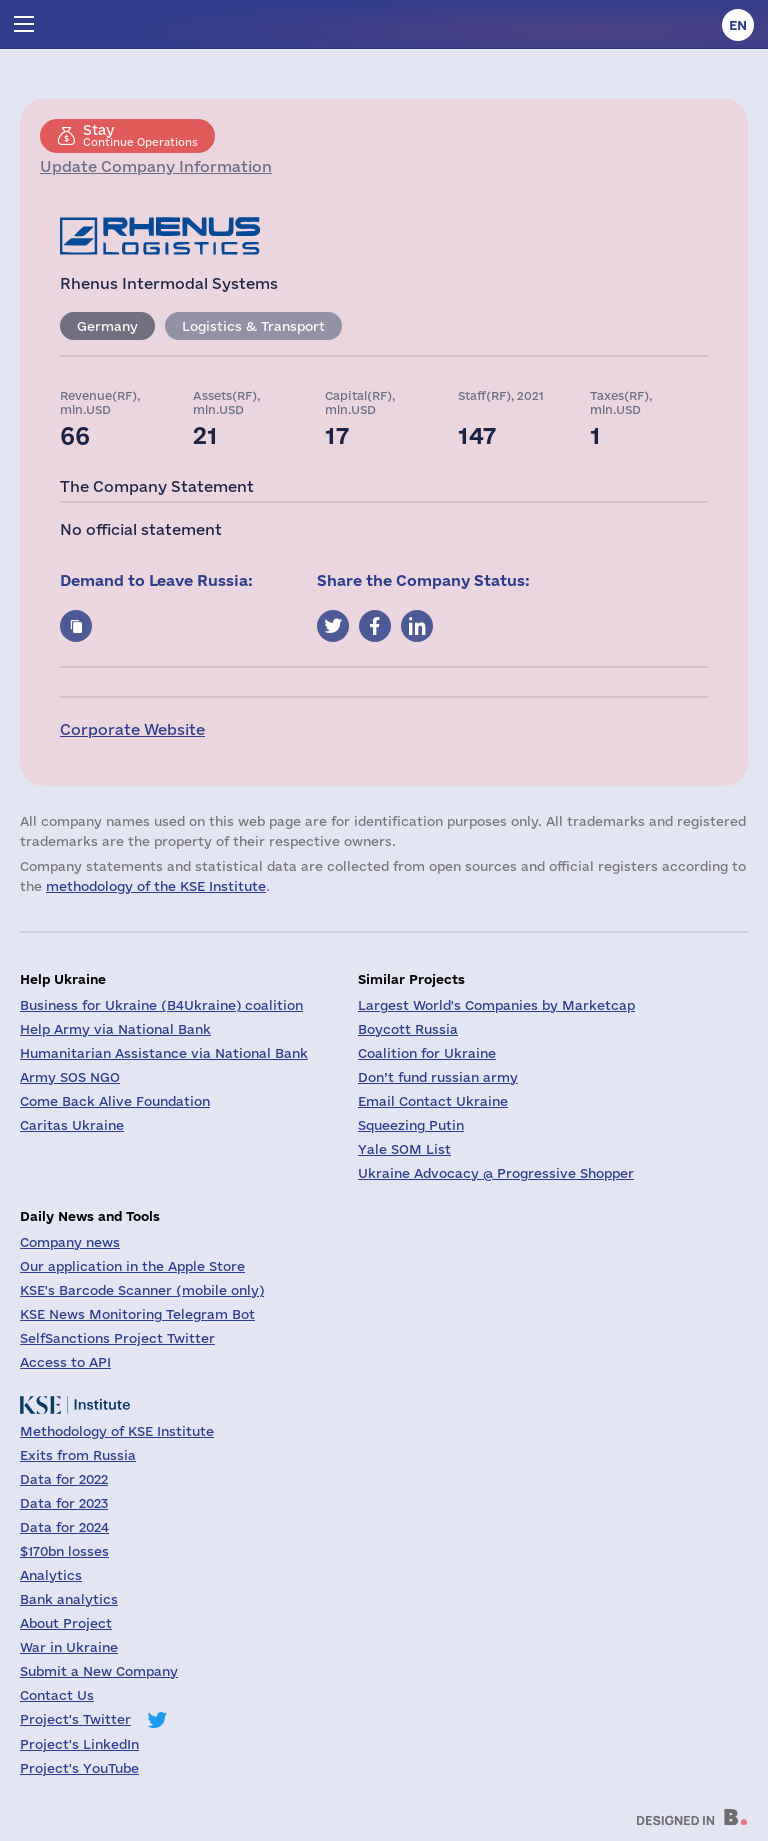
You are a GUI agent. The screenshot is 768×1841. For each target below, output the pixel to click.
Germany (107, 326)
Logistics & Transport (253, 326)
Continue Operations (140, 135)
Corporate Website (132, 729)
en (738, 25)
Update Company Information (156, 166)
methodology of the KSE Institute (156, 886)
